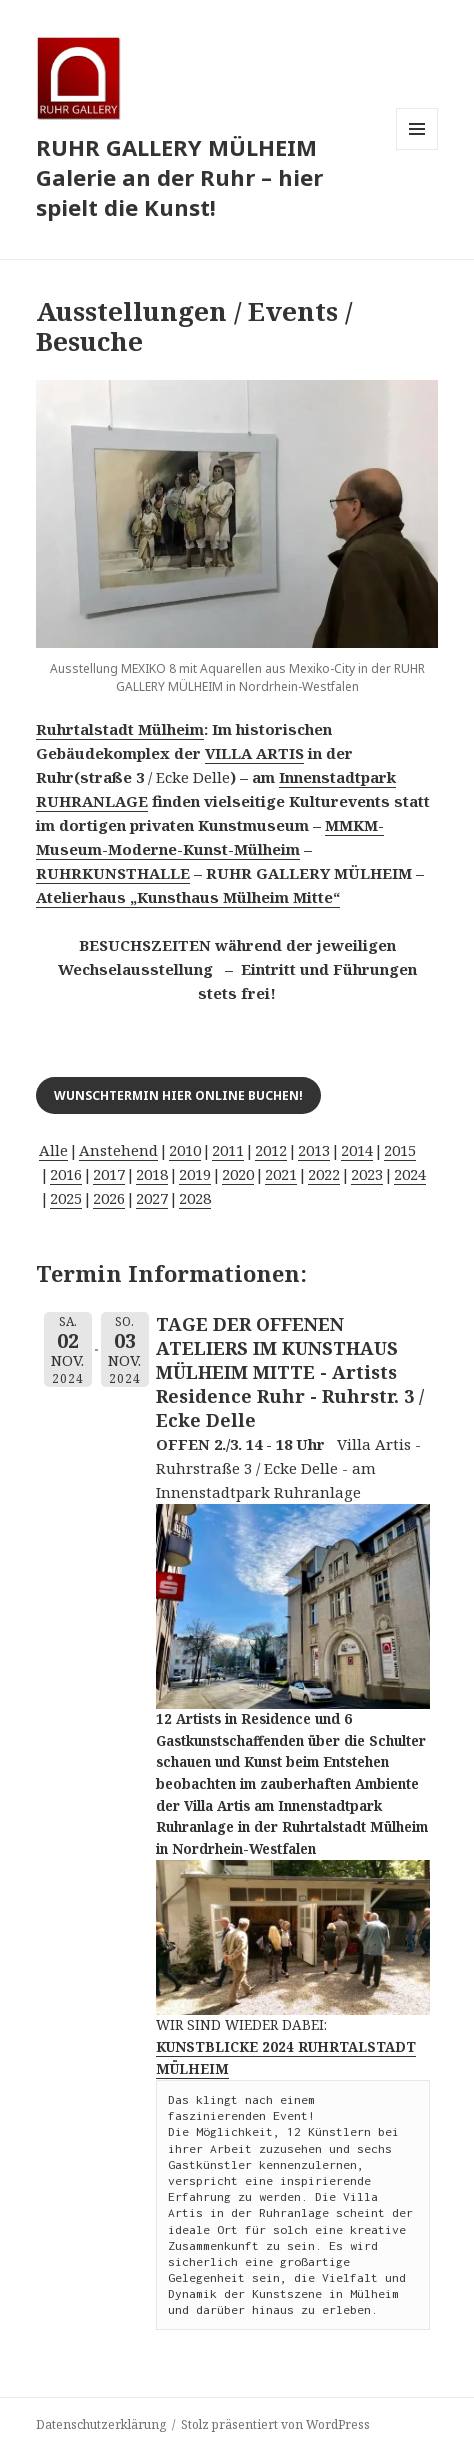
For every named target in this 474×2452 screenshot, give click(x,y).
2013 (314, 1150)
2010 (185, 1150)
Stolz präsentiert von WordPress (275, 2424)
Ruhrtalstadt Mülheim (120, 729)
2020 (238, 1174)
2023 (367, 1174)
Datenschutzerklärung (101, 2424)
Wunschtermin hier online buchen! (178, 1095)
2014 (357, 1150)
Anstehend (118, 1150)
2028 (195, 1198)
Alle (53, 1150)
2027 (152, 1198)
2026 (109, 1198)
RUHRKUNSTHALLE (113, 873)
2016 (66, 1174)
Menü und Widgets (417, 149)
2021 (281, 1174)
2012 (271, 1150)
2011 (228, 1150)
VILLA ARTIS (254, 753)
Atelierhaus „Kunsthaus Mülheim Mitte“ (188, 897)
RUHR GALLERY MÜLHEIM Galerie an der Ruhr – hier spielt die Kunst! (179, 177)
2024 (410, 1174)
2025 (66, 1198)
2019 (195, 1174)
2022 (324, 1174)
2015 (400, 1150)
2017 (109, 1174)
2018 (152, 1174)
